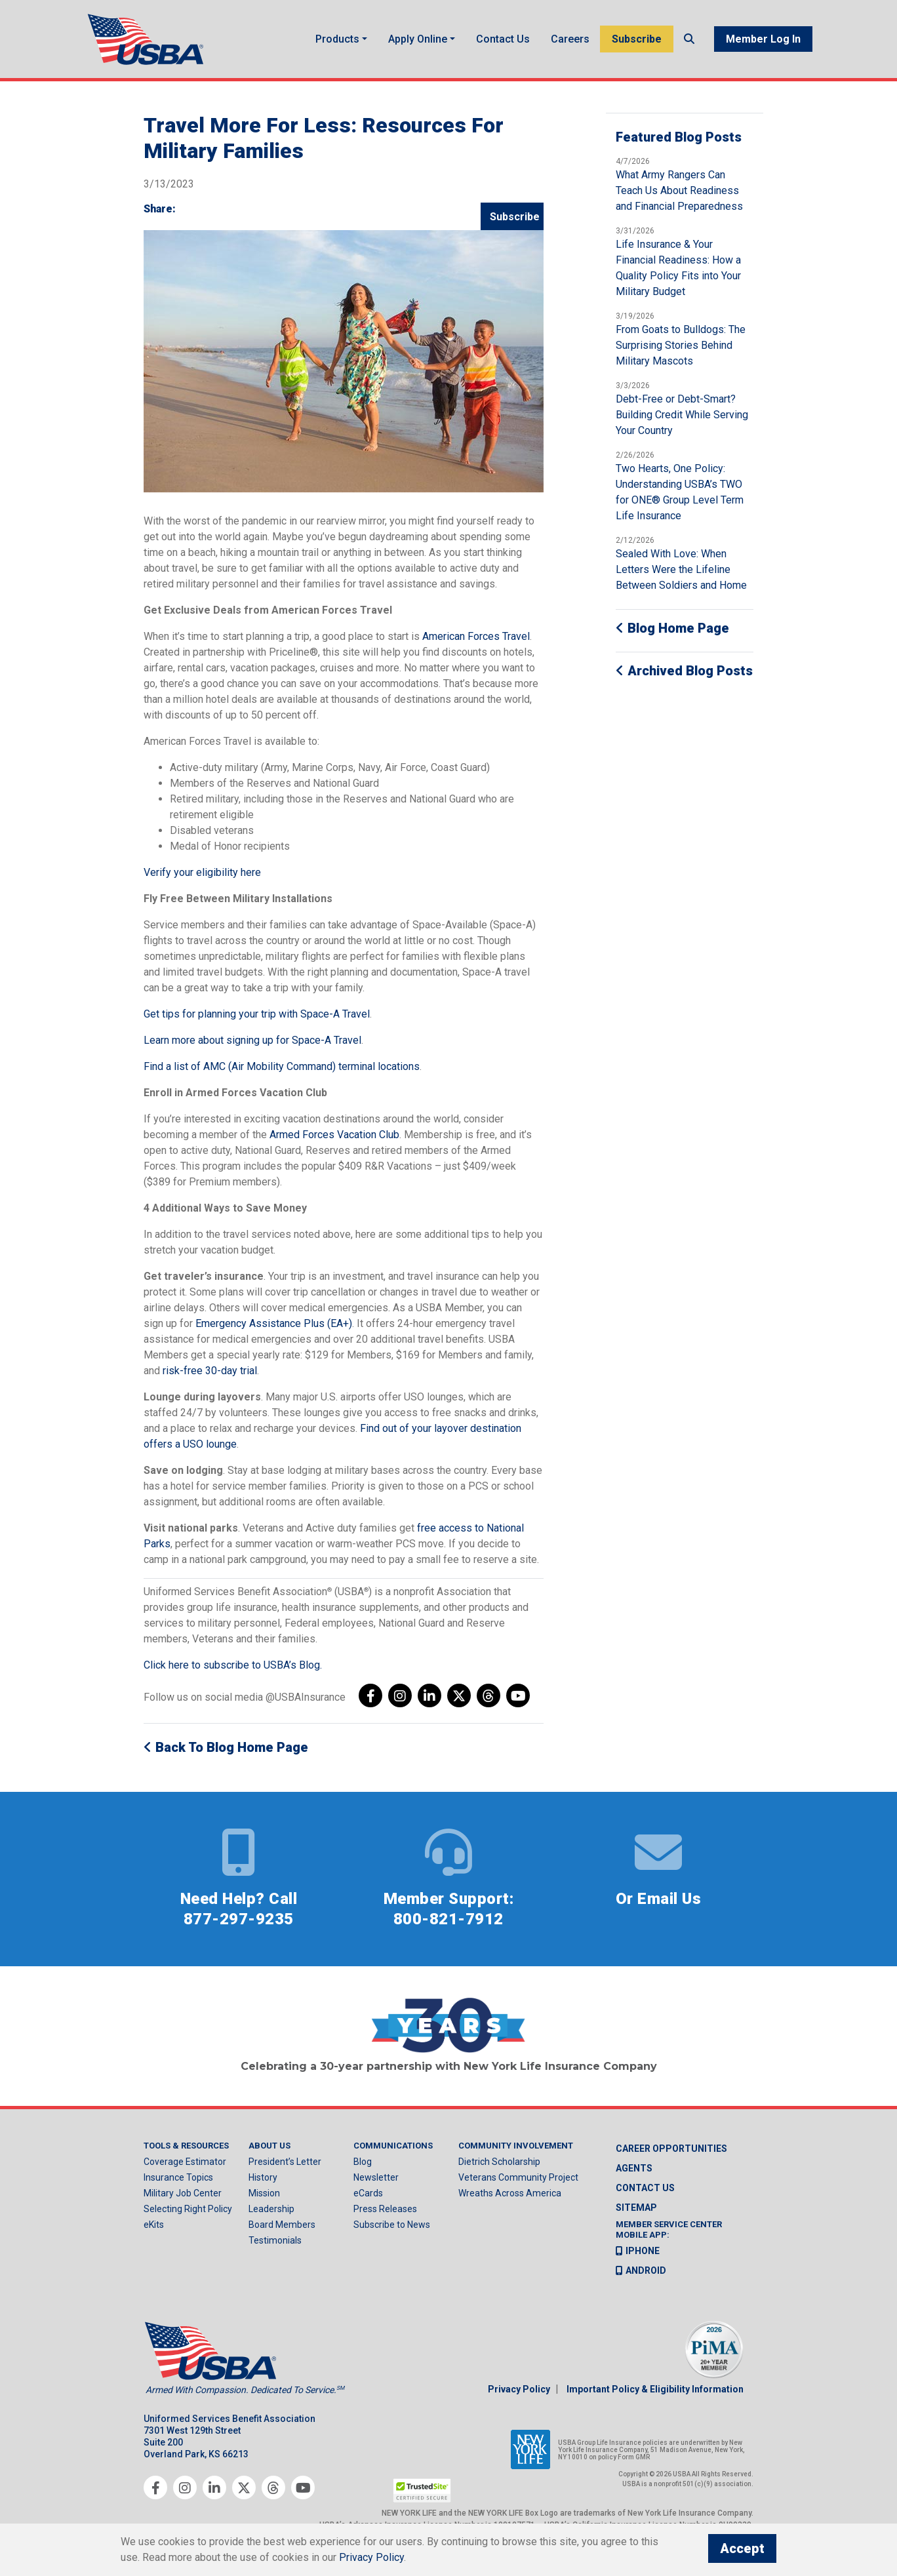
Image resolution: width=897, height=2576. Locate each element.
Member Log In (763, 41)
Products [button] (337, 41)
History (263, 2182)
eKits (154, 2229)
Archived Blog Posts (684, 675)
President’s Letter (285, 2166)
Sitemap (636, 2212)
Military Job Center (183, 2197)
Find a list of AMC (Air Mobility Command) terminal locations (282, 1071)
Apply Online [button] (417, 41)
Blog (362, 2166)
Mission (264, 2197)
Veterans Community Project (518, 2182)
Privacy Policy (519, 2393)
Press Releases (385, 2213)
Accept (742, 2548)
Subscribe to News (391, 2229)
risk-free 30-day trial (210, 1375)
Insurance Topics (178, 2182)
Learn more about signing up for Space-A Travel (252, 1045)
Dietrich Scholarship (499, 2166)
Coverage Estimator (185, 2166)
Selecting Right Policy (188, 2213)
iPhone (638, 2254)
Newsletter (376, 2182)
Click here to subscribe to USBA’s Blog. (233, 1669)
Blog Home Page (672, 633)
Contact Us (503, 41)
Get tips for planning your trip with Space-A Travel (257, 1018)
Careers (570, 41)
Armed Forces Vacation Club (334, 1139)
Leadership (271, 2213)
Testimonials (275, 2245)
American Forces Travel (476, 641)
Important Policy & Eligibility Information (655, 2393)
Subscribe (637, 41)
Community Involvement (515, 2150)
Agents (634, 2173)
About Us (269, 2150)
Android (641, 2274)
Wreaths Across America (509, 2197)
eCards (368, 2197)
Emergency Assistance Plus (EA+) (273, 1328)
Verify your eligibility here (202, 877)
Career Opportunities (671, 2153)
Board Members (282, 2229)
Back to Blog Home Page (226, 1752)
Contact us (645, 2192)
